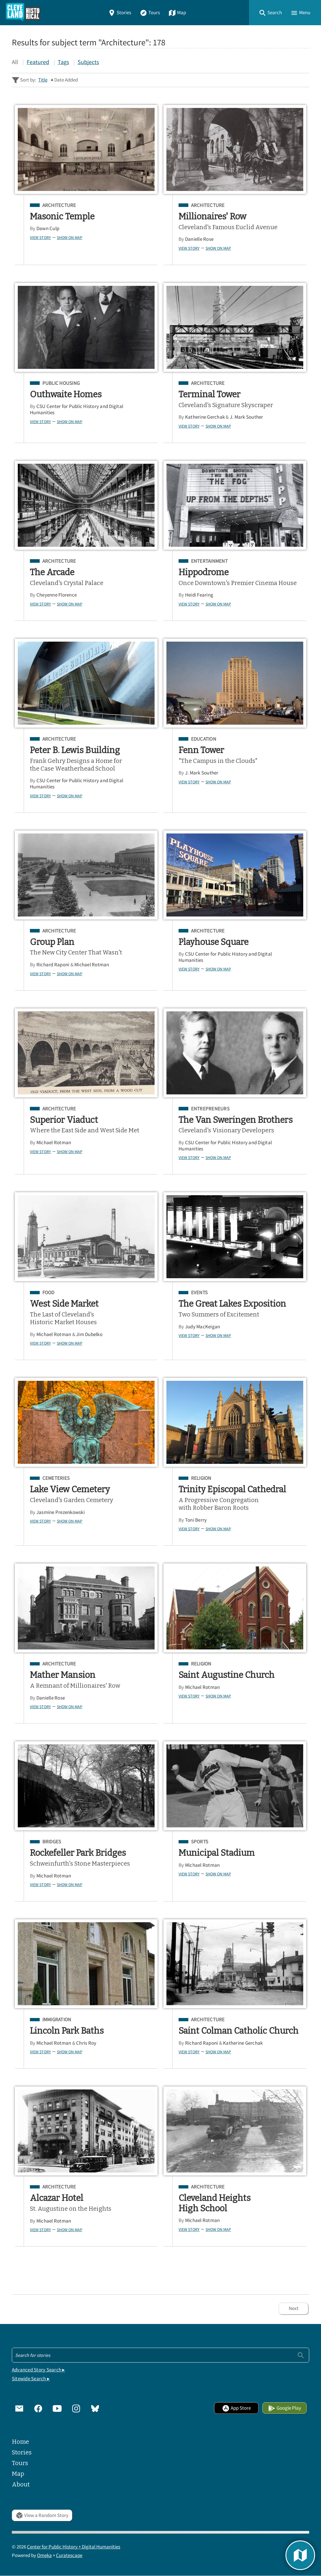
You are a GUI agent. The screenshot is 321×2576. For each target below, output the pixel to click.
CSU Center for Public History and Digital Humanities (76, 409)
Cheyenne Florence (56, 595)
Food (48, 1293)
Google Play (284, 2408)
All (15, 62)
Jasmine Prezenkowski (60, 1512)
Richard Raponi (53, 965)
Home (20, 2441)
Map (177, 12)
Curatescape (69, 2555)
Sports (199, 1842)
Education (203, 739)
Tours (150, 12)
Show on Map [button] (69, 237)
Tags (63, 62)
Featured (38, 62)
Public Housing (61, 383)
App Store (236, 2408)
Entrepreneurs (210, 1109)
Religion (201, 1478)
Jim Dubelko (89, 1334)
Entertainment (209, 561)
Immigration (56, 2020)
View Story (40, 237)
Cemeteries (56, 1478)
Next (293, 2308)
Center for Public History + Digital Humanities (73, 2547)
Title (42, 80)
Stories (119, 12)
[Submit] (301, 2355)
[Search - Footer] (160, 2355)
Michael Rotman (91, 965)
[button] (270, 12)
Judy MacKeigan (202, 1327)
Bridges (51, 1842)
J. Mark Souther (246, 417)
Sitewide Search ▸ (31, 2379)
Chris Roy (86, 2043)
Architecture (59, 205)
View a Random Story (42, 2515)
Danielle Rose (199, 239)
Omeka (44, 2555)
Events (199, 1293)
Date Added (66, 80)
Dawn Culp (47, 228)
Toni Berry (196, 1520)
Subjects (88, 62)
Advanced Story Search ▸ (38, 2370)
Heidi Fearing (199, 595)
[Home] (23, 12)
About (21, 2484)
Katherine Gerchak (205, 417)
